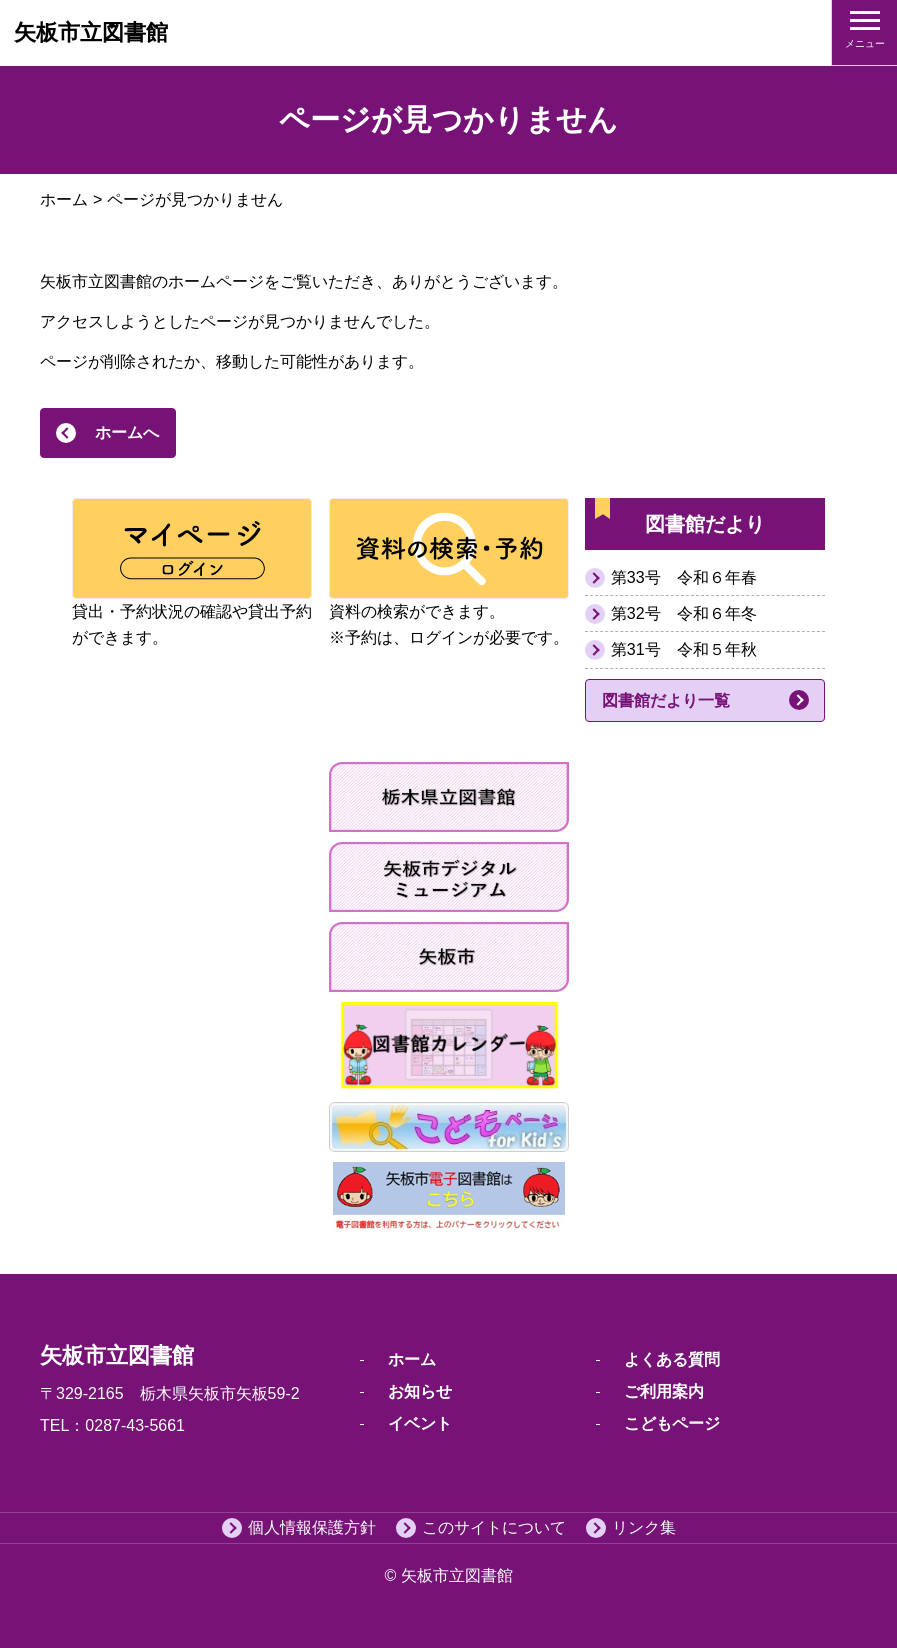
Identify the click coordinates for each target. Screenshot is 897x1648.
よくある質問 (672, 1359)
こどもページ (672, 1423)
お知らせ (420, 1391)
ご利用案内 (664, 1391)
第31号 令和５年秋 (684, 649)
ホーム (64, 199)
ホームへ (127, 432)
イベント (420, 1423)
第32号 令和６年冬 (684, 613)
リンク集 (644, 1527)
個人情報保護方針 (312, 1527)
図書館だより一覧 (666, 700)
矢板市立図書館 (91, 32)
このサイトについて (494, 1527)
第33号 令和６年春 (684, 577)
